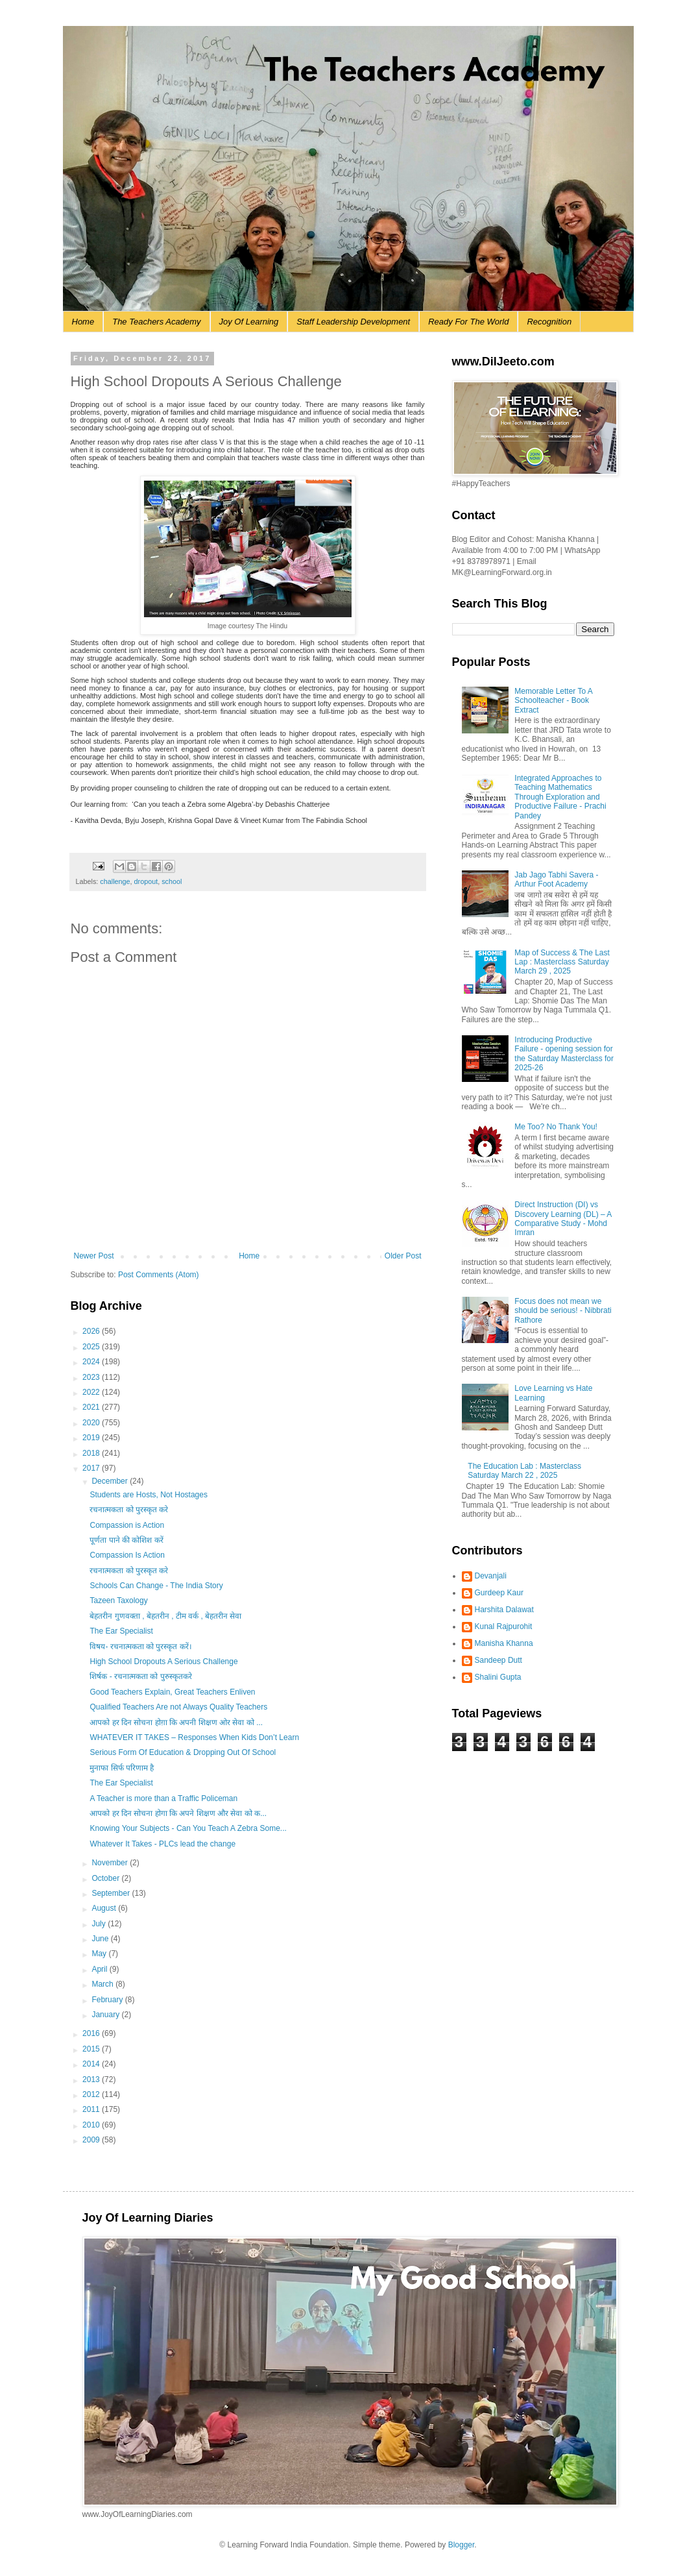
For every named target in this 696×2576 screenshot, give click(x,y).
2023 (92, 1377)
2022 (92, 1392)
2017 (92, 1468)
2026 (92, 1331)
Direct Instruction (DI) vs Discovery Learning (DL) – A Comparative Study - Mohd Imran (562, 1218)
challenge (115, 881)
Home (83, 321)
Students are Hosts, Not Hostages (148, 1494)
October (106, 1878)
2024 (92, 1361)
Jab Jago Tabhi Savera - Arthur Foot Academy (556, 879)
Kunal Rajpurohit (504, 1626)
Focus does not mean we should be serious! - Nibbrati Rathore (562, 1311)
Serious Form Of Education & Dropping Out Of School (183, 1752)
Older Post (403, 1255)
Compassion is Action (127, 1525)
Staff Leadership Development (353, 321)
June (100, 1938)
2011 (92, 2109)
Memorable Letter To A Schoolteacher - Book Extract (553, 701)
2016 (92, 2033)
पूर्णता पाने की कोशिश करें (126, 1540)
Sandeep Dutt (498, 1660)
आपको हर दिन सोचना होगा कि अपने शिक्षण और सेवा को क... (178, 1813)
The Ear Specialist (121, 1631)
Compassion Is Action (127, 1555)
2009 (92, 2139)
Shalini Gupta (498, 1677)
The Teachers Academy (156, 321)
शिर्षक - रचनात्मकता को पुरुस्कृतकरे (142, 1676)
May (99, 1953)
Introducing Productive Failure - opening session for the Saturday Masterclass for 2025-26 (564, 1053)
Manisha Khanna (504, 1643)
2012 (92, 2094)
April (100, 1969)
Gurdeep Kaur (499, 1592)
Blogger (461, 2544)
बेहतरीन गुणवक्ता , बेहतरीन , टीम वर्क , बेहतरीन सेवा (165, 1616)
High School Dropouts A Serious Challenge (163, 1661)
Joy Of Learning (249, 321)
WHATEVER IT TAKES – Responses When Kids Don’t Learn (194, 1737)
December (110, 1481)
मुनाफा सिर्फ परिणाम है (122, 1768)
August (104, 1908)
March (103, 1984)
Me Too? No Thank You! (555, 1126)
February (108, 1999)
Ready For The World (468, 321)
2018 (92, 1453)
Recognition (549, 321)
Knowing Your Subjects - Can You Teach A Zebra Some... (188, 1828)
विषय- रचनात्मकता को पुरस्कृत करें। (140, 1646)
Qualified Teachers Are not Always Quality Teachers (178, 1706)
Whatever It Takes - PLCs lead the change (162, 1843)
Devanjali (491, 1575)
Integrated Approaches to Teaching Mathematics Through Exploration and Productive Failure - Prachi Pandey (560, 797)
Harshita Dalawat (504, 1609)
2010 (92, 2124)
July (99, 1923)
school (172, 881)
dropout (146, 881)
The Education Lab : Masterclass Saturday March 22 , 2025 (524, 1471)
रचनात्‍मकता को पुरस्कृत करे (129, 1509)
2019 (92, 1437)
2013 (92, 2079)
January (106, 2014)
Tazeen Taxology (118, 1600)
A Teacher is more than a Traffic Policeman (163, 1798)
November (110, 1862)
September (111, 1893)
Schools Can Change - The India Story (156, 1585)
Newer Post (94, 1255)
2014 (92, 2063)
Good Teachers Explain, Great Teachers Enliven (172, 1692)
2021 (92, 1407)
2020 (92, 1422)
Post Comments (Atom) (158, 1274)
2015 (92, 2049)
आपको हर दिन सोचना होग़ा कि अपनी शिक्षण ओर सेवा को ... (176, 1722)
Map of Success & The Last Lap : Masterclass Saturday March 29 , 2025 (562, 962)
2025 (92, 1346)
